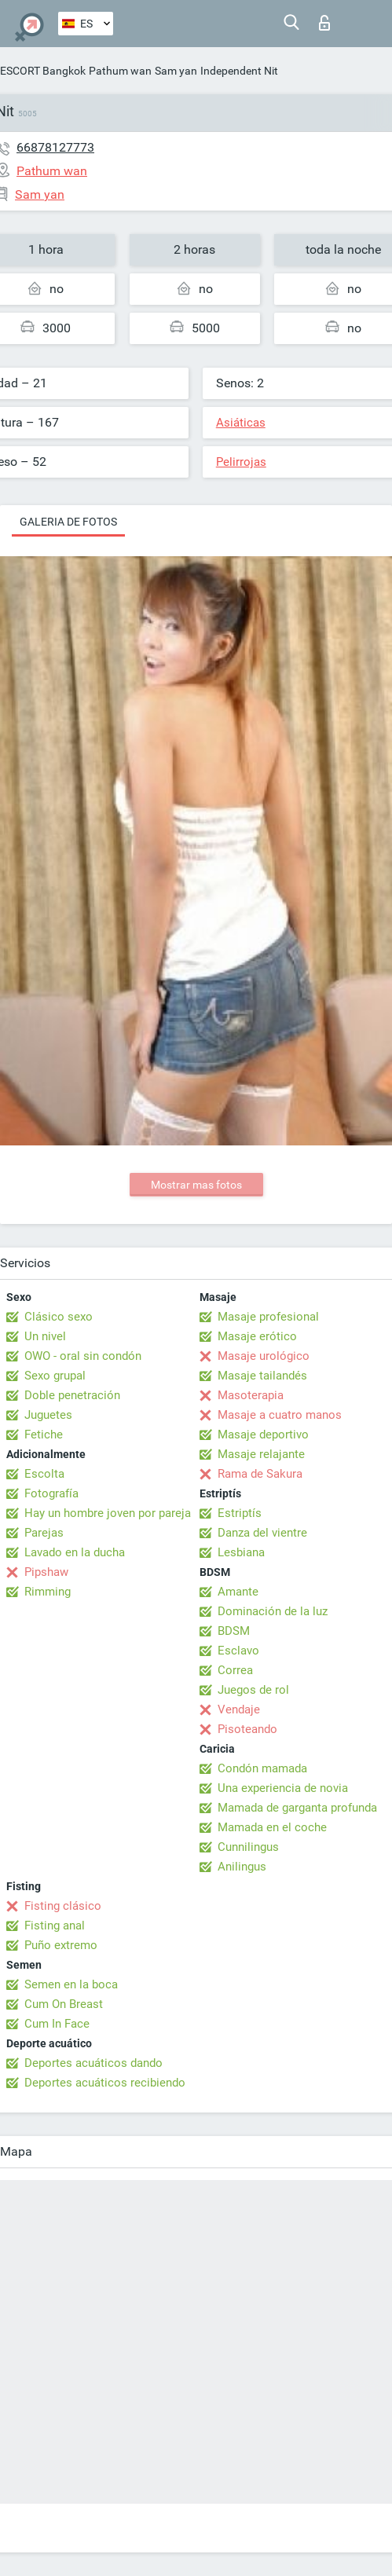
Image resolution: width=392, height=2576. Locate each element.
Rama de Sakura (260, 1474)
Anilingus (242, 1867)
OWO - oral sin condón (82, 1356)
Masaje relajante (261, 1454)
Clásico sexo (58, 1317)
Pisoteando (247, 1729)
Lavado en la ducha (74, 1552)
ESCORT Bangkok (43, 70)
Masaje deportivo (263, 1434)
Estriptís (240, 1513)
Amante (238, 1592)
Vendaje (239, 1709)
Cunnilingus (248, 1847)
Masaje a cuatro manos (280, 1415)
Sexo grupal (55, 1376)
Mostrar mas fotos (196, 1184)
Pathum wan (120, 70)
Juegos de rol (253, 1690)
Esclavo (238, 1650)
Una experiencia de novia (283, 1788)
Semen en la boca (71, 1984)
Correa (235, 1670)
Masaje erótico (257, 1336)
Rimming (47, 1592)
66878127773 (55, 147)
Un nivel (45, 1336)
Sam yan (176, 70)
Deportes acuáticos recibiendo (104, 2083)
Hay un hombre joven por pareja (107, 1513)
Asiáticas (241, 423)
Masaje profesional (268, 1317)
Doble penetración (72, 1395)
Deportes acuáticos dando (93, 2063)
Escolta (44, 1474)
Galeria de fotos (68, 521)
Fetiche (43, 1434)
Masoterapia (251, 1395)
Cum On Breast (63, 2004)
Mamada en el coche (272, 1827)
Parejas (44, 1533)
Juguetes (48, 1415)
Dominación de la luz (273, 1611)
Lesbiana (241, 1552)
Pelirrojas (241, 462)
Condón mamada (262, 1768)
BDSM (234, 1631)
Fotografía (51, 1493)
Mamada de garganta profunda (297, 1808)
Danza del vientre (262, 1533)
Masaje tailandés (262, 1376)
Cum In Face (57, 2024)
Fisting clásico (62, 1906)
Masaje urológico (264, 1356)
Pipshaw (46, 1572)
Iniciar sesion (324, 22)
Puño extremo (60, 1945)
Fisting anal (54, 1925)
